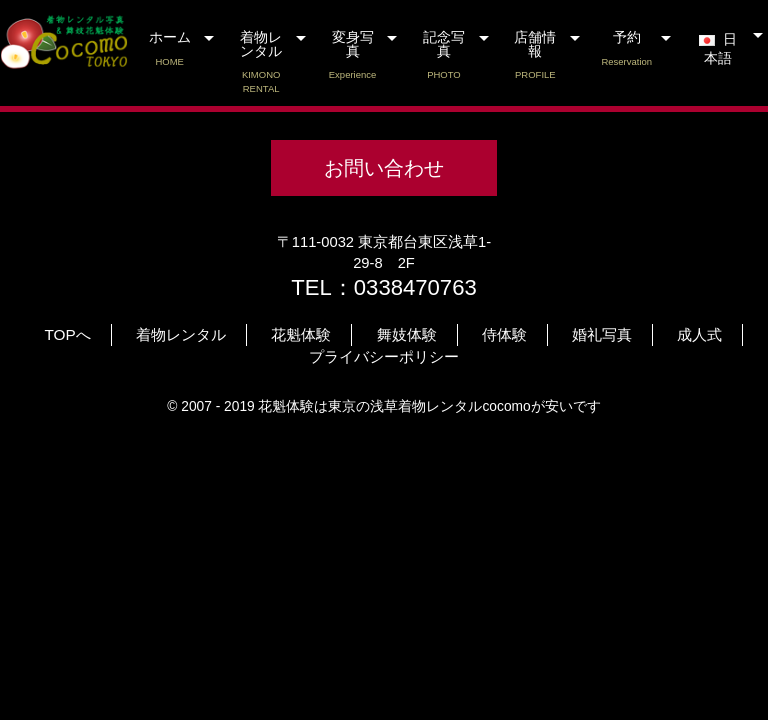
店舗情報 (535, 55)
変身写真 (352, 55)
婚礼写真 (602, 334)
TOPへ (68, 334)
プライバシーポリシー (384, 356)
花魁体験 (301, 334)
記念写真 (443, 55)
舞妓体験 (407, 334)
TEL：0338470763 (384, 287)
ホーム (169, 49)
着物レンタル (260, 62)
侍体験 (504, 334)
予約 (626, 49)
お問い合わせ (384, 168)
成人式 (699, 334)
